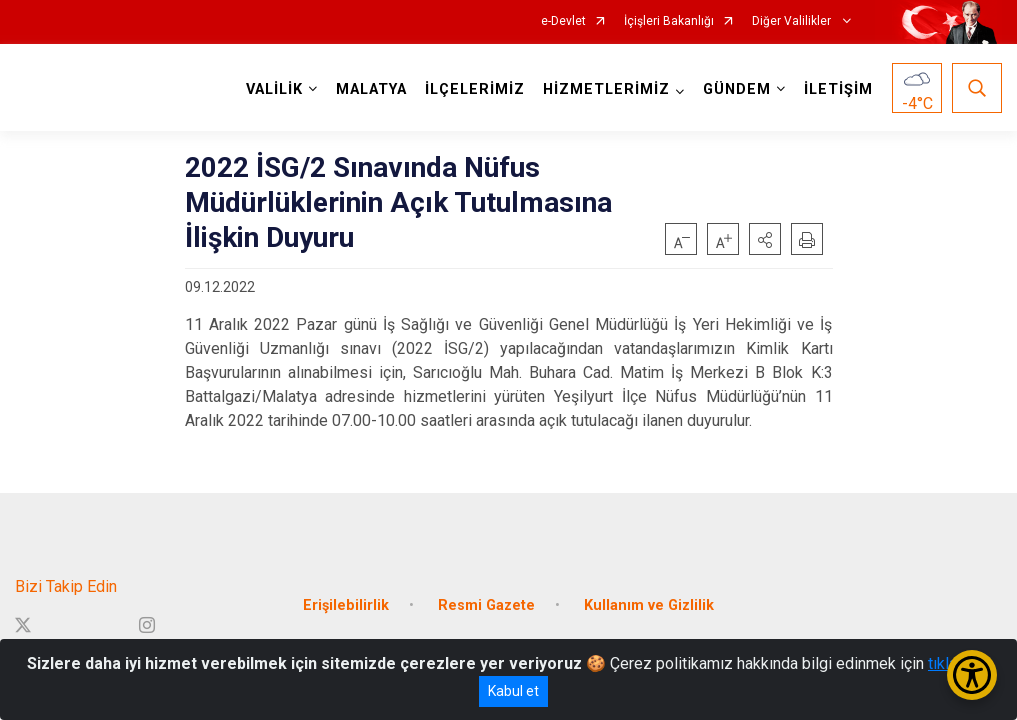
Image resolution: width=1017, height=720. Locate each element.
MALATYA (371, 89)
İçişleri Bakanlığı (669, 21)
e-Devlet (563, 21)
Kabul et (513, 691)
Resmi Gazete (486, 605)
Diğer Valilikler (793, 21)
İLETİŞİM (838, 89)
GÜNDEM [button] (737, 89)
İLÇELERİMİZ (475, 89)
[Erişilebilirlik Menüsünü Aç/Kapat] (972, 675)
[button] (765, 239)
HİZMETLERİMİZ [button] (606, 89)
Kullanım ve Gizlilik (649, 605)
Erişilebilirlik (346, 605)
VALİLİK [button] (274, 89)
